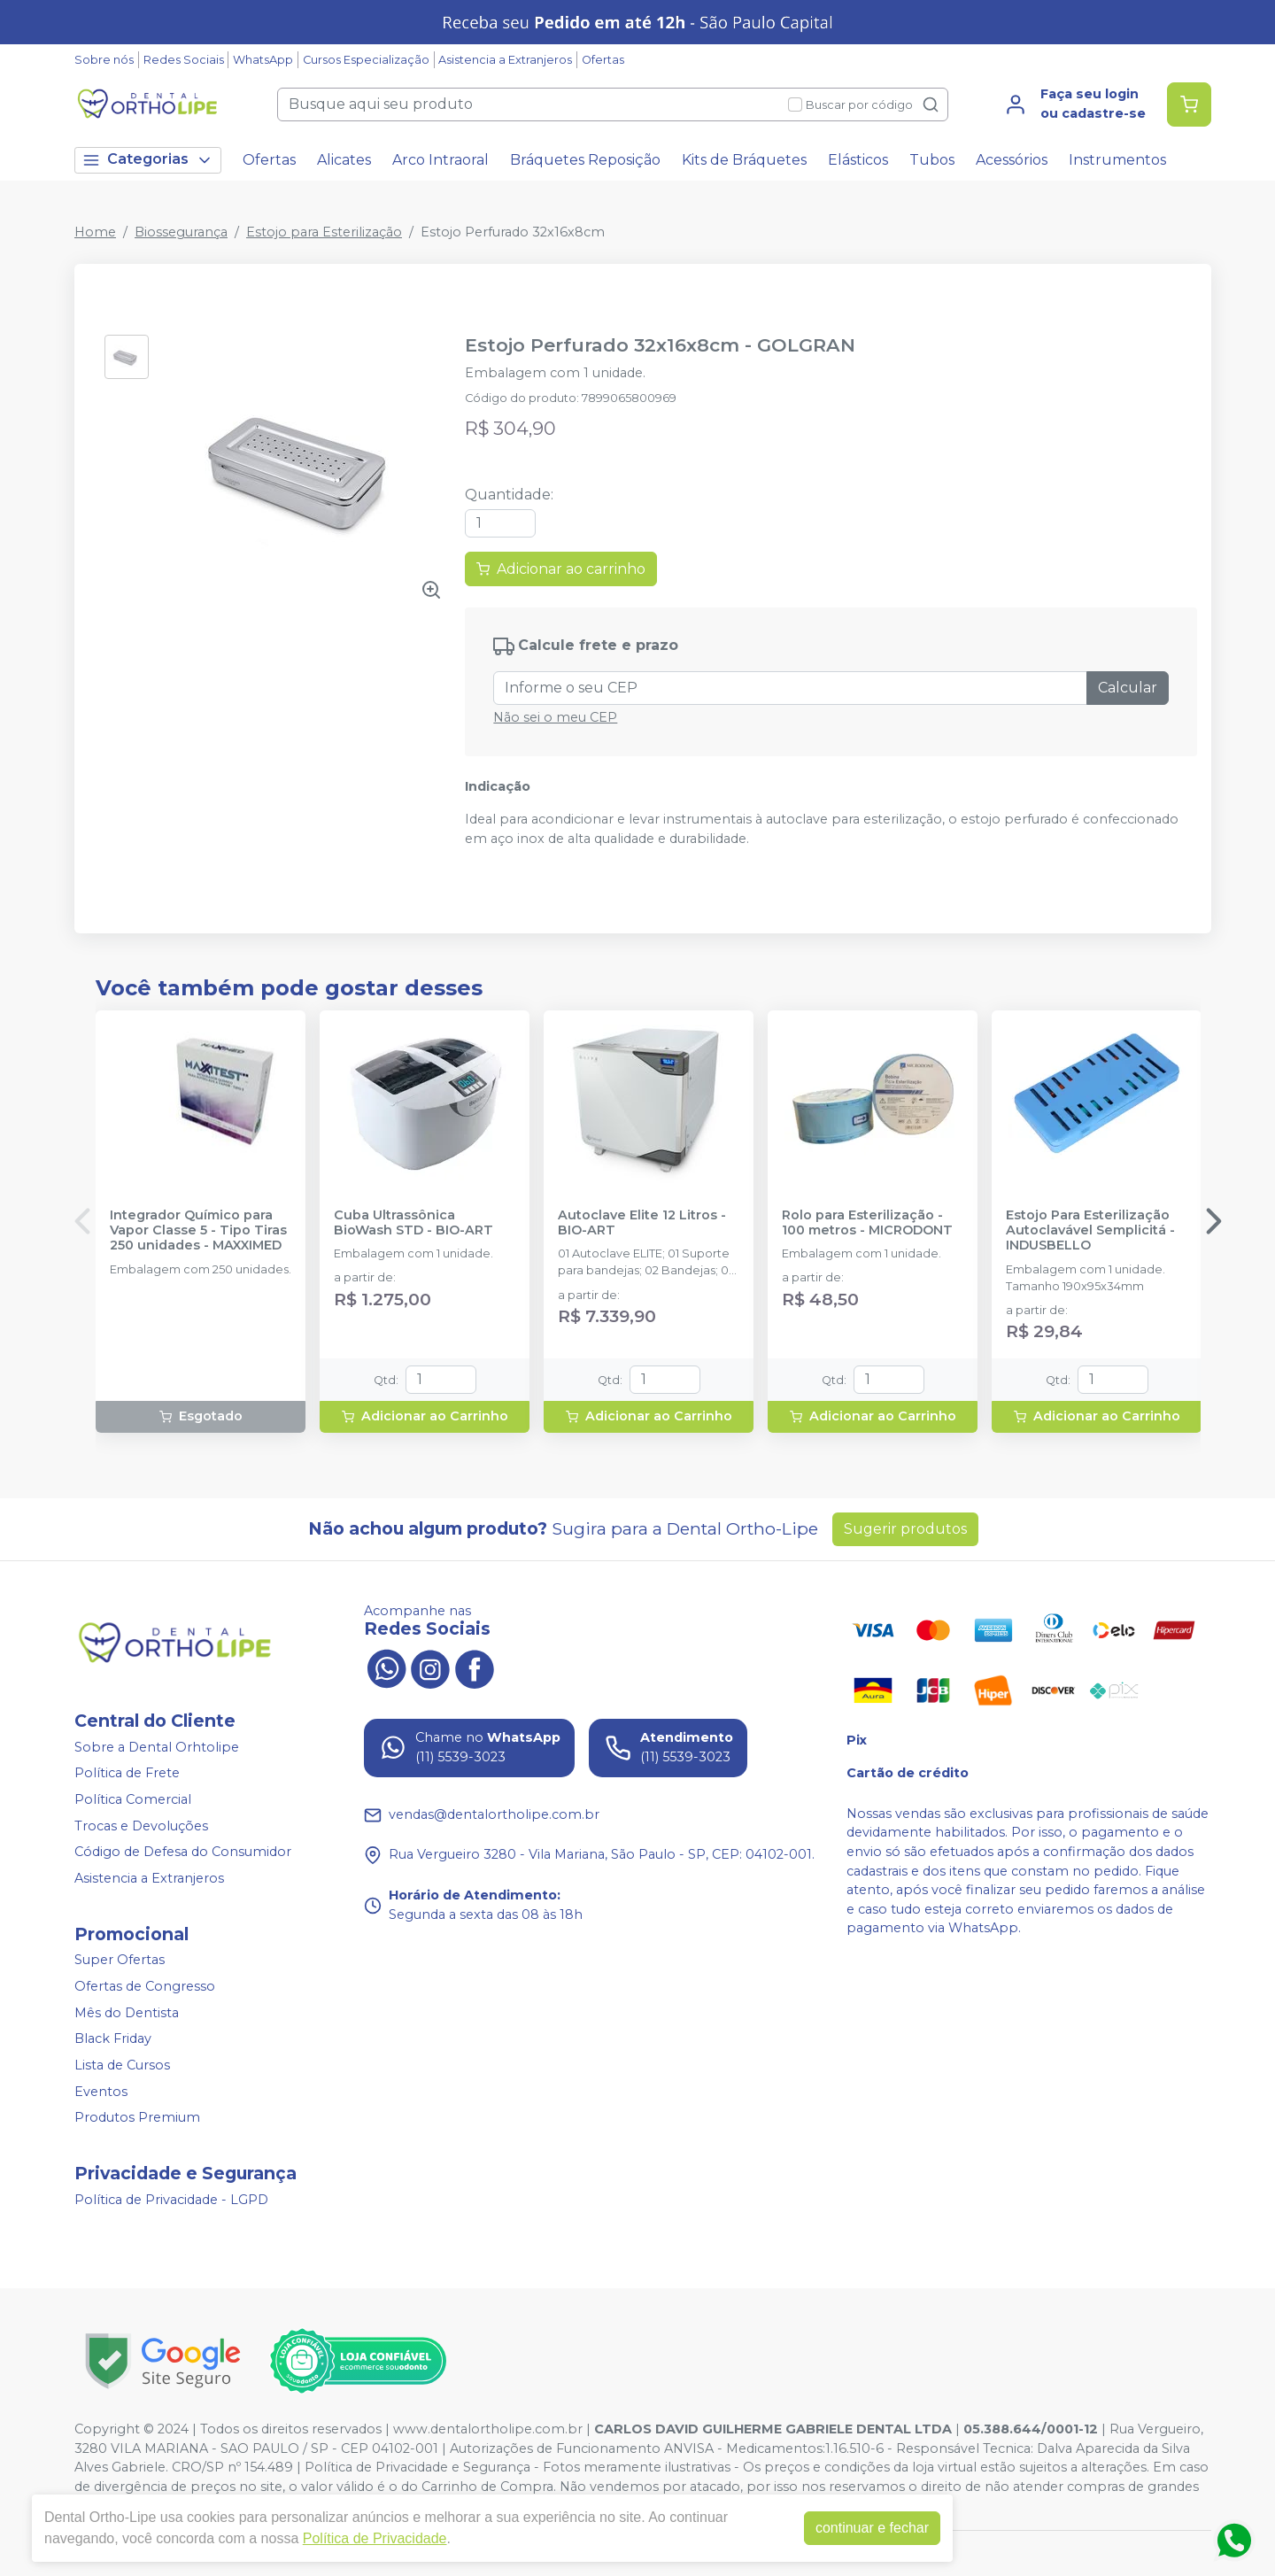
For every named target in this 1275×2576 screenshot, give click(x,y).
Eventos (101, 2092)
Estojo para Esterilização (324, 232)
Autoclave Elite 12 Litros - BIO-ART (642, 1223)
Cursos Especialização (366, 59)
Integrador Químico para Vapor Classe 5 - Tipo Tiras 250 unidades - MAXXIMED (198, 1231)
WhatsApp (263, 59)
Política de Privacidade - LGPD (171, 2200)
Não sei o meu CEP (555, 717)
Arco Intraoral (440, 159)
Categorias (147, 160)
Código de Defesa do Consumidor (182, 1852)
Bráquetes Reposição (585, 159)
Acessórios (1011, 159)
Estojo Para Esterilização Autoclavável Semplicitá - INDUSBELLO (1090, 1231)
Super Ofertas (119, 1961)
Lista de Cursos (122, 2065)
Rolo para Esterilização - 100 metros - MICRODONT (867, 1223)
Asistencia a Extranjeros (505, 59)
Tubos (931, 159)
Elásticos (858, 159)
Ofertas (603, 59)
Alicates (344, 159)
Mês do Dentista (126, 2013)
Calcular (1127, 687)
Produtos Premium (137, 2117)
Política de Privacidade (375, 2538)
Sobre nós (104, 59)
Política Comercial (132, 1799)
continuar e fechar (872, 2527)
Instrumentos (1117, 159)
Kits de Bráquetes (744, 159)
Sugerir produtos (905, 1528)
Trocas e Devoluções (141, 1826)
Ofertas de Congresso (144, 1986)
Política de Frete (127, 1774)
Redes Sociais (183, 59)
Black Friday (112, 2039)
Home (95, 232)
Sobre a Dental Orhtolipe (156, 1747)
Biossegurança (181, 232)
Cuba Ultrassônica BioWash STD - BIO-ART (413, 1223)
